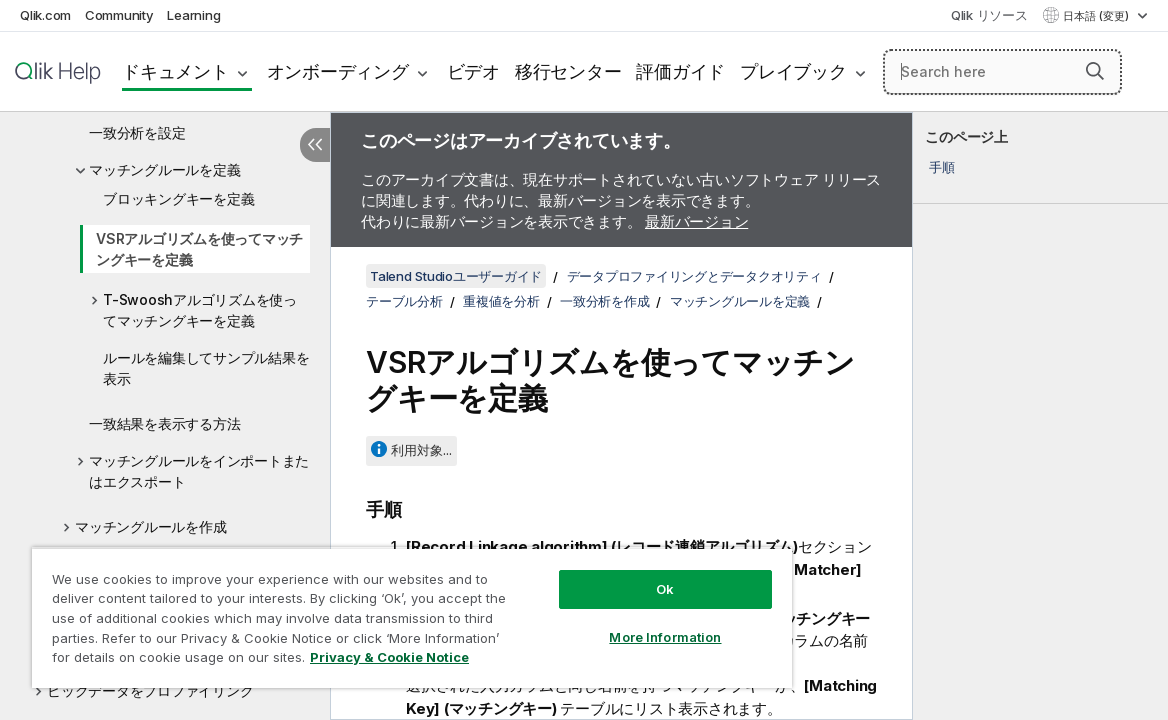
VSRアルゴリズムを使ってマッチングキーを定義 (199, 249)
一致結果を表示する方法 (164, 423)
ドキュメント (175, 71)
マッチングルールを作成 (150, 526)
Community (119, 15)
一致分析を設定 (137, 132)
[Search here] (1003, 72)
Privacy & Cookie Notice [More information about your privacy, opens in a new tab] (193, 661)
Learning (193, 15)
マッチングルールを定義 (164, 169)
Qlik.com (45, 15)
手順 (942, 167)
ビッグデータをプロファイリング (150, 690)
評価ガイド (680, 71)
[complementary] (1040, 416)
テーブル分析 (404, 301)
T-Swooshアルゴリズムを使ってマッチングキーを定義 (200, 310)
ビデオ (473, 71)
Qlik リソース (989, 15)
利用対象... (421, 450)
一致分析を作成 (604, 301)
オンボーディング (338, 71)
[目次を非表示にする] (315, 145)
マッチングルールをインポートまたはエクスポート (199, 471)
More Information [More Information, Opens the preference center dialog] (595, 622)
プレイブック (793, 71)
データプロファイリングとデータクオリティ (694, 276)
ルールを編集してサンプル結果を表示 (206, 368)
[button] (1095, 71)
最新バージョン (696, 221)
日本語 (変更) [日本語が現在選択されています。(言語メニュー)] (1097, 16)
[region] (370, 610)
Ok (595, 574)
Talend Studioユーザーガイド (456, 276)
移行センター (568, 71)
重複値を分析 (501, 301)
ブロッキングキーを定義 (178, 198)
